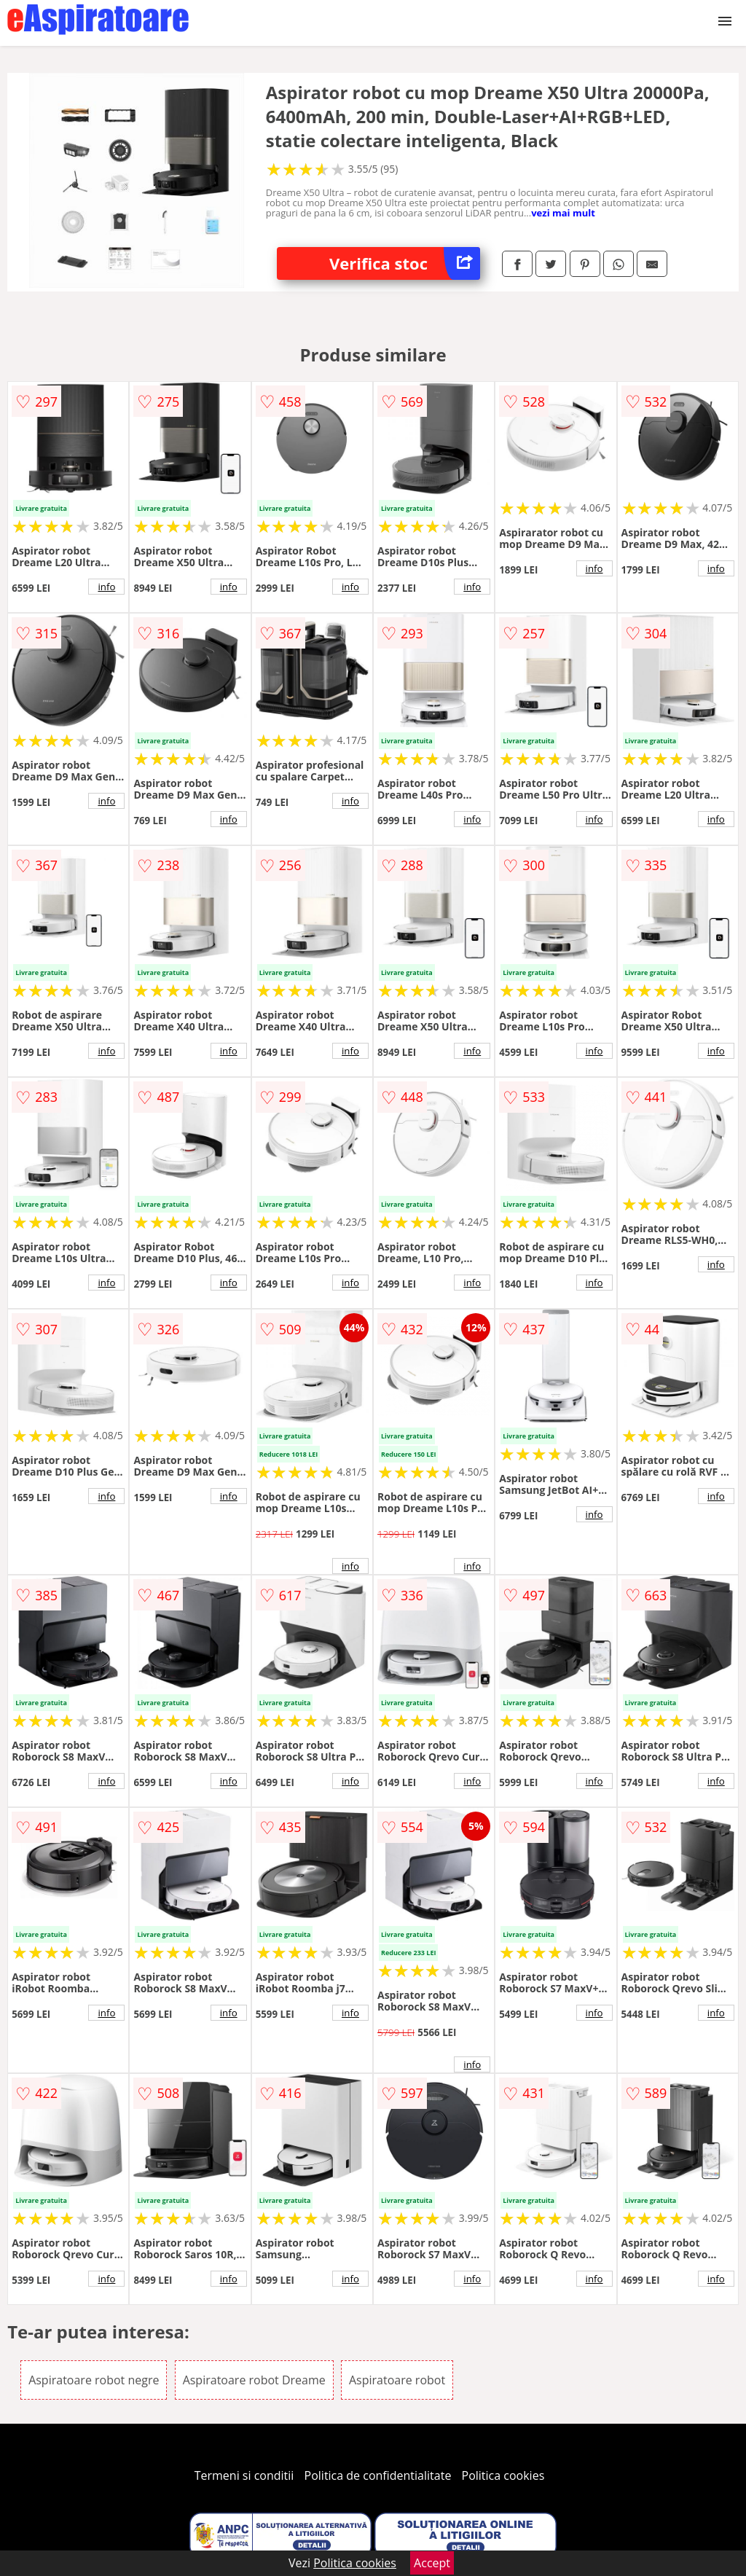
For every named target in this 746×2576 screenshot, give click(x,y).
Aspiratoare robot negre (93, 2380)
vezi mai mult (563, 212)
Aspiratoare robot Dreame (254, 2380)
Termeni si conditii (244, 2475)
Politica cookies (503, 2475)
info (106, 586)
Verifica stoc (404, 263)
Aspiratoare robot (397, 2380)
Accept (432, 2563)
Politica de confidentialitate (378, 2475)
